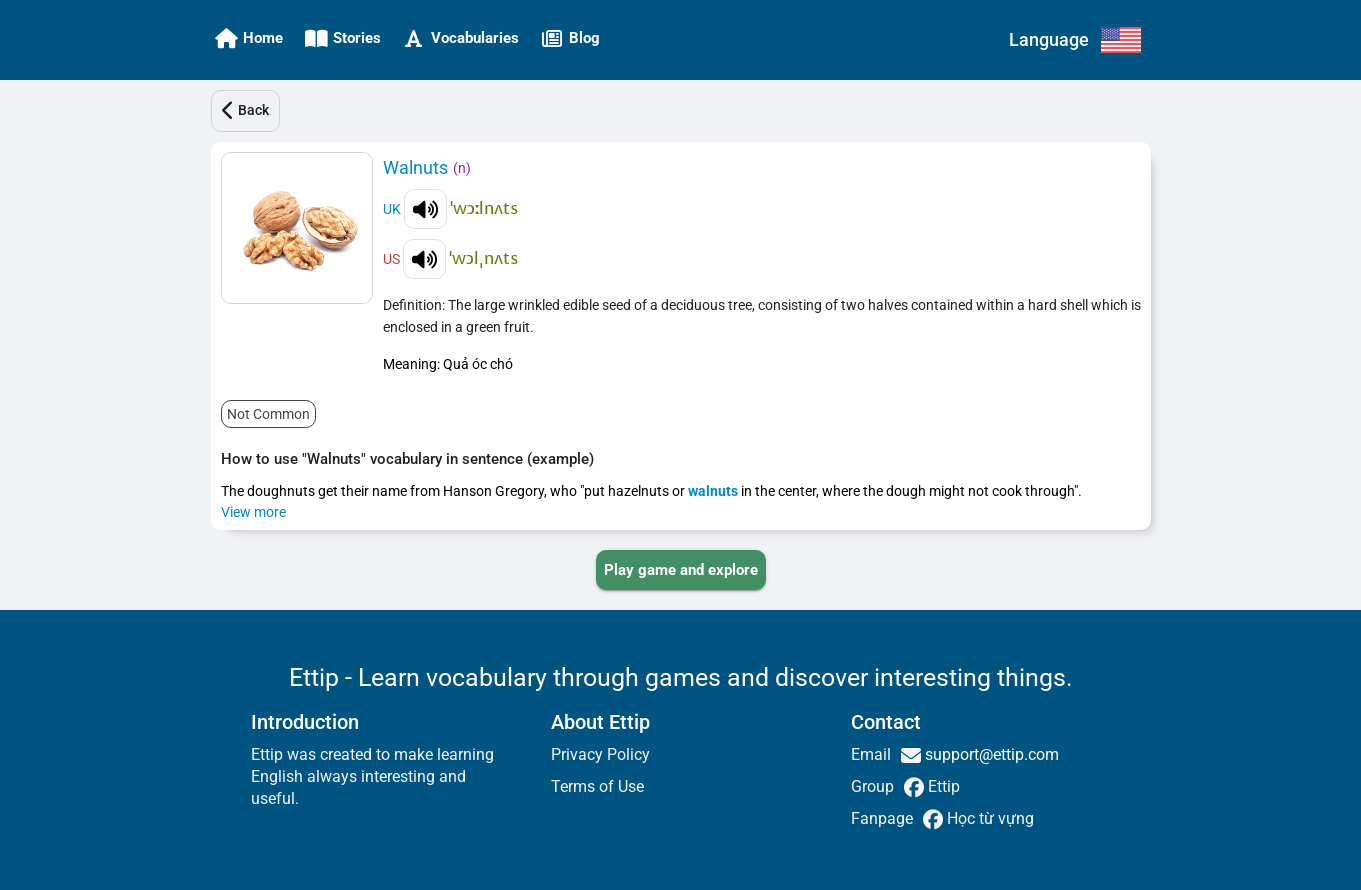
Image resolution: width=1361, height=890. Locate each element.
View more (253, 512)
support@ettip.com (990, 754)
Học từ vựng (988, 818)
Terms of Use (597, 786)
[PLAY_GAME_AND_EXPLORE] (681, 570)
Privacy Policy (600, 754)
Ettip (942, 786)
